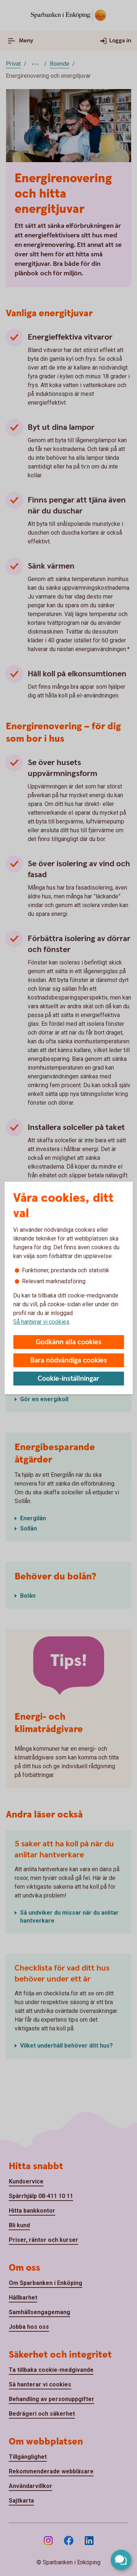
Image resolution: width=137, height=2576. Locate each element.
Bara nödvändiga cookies (68, 1360)
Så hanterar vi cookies (41, 1321)
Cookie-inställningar (68, 1378)
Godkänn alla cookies (69, 1342)
